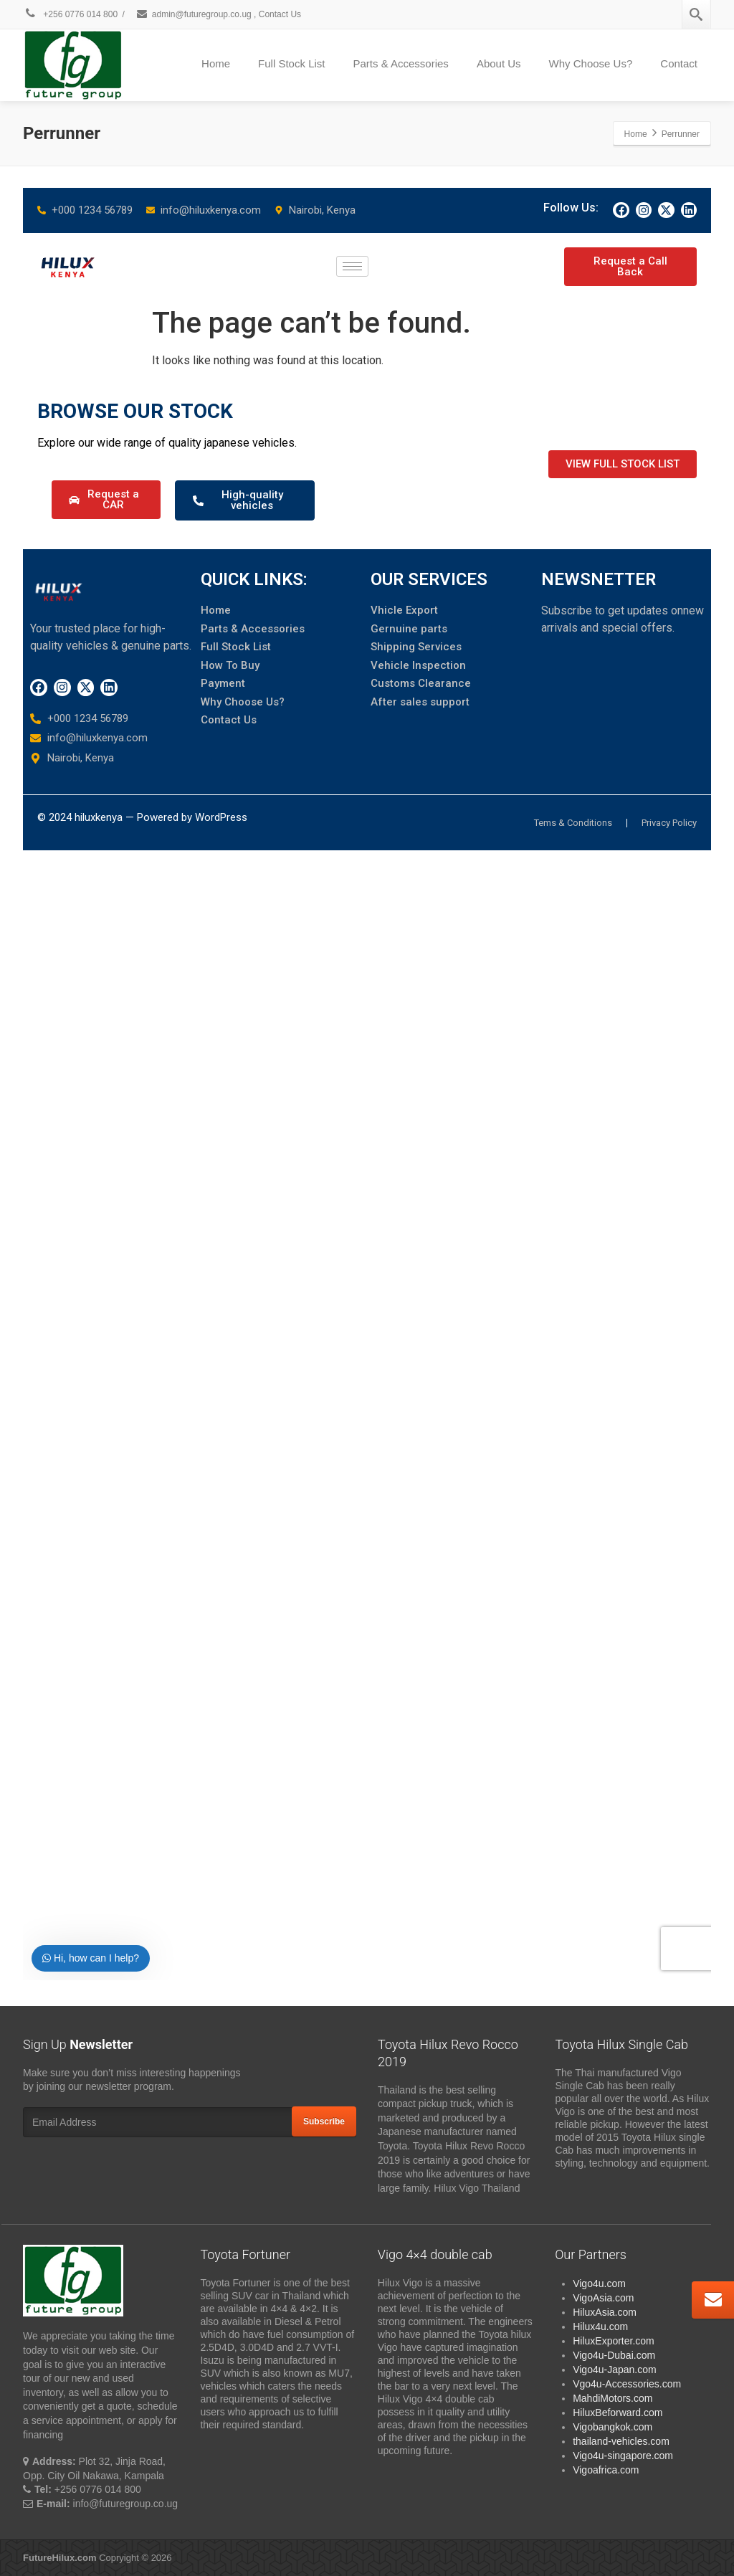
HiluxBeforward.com (617, 2412)
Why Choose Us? (591, 63)
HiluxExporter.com (613, 2341)
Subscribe (324, 2121)
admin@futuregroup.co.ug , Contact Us (218, 14)
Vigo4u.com (599, 2283)
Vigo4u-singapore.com (623, 2455)
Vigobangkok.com (612, 2427)
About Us (499, 63)
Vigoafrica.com (606, 2470)
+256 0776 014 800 (70, 14)
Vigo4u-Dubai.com (614, 2355)
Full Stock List (291, 63)
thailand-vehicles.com (622, 2441)
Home (215, 63)
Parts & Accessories (400, 63)
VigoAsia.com (603, 2298)
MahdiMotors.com (612, 2398)
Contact (678, 63)
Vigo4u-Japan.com (614, 2369)
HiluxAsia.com (605, 2312)
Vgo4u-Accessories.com (627, 2384)
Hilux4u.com (600, 2326)
